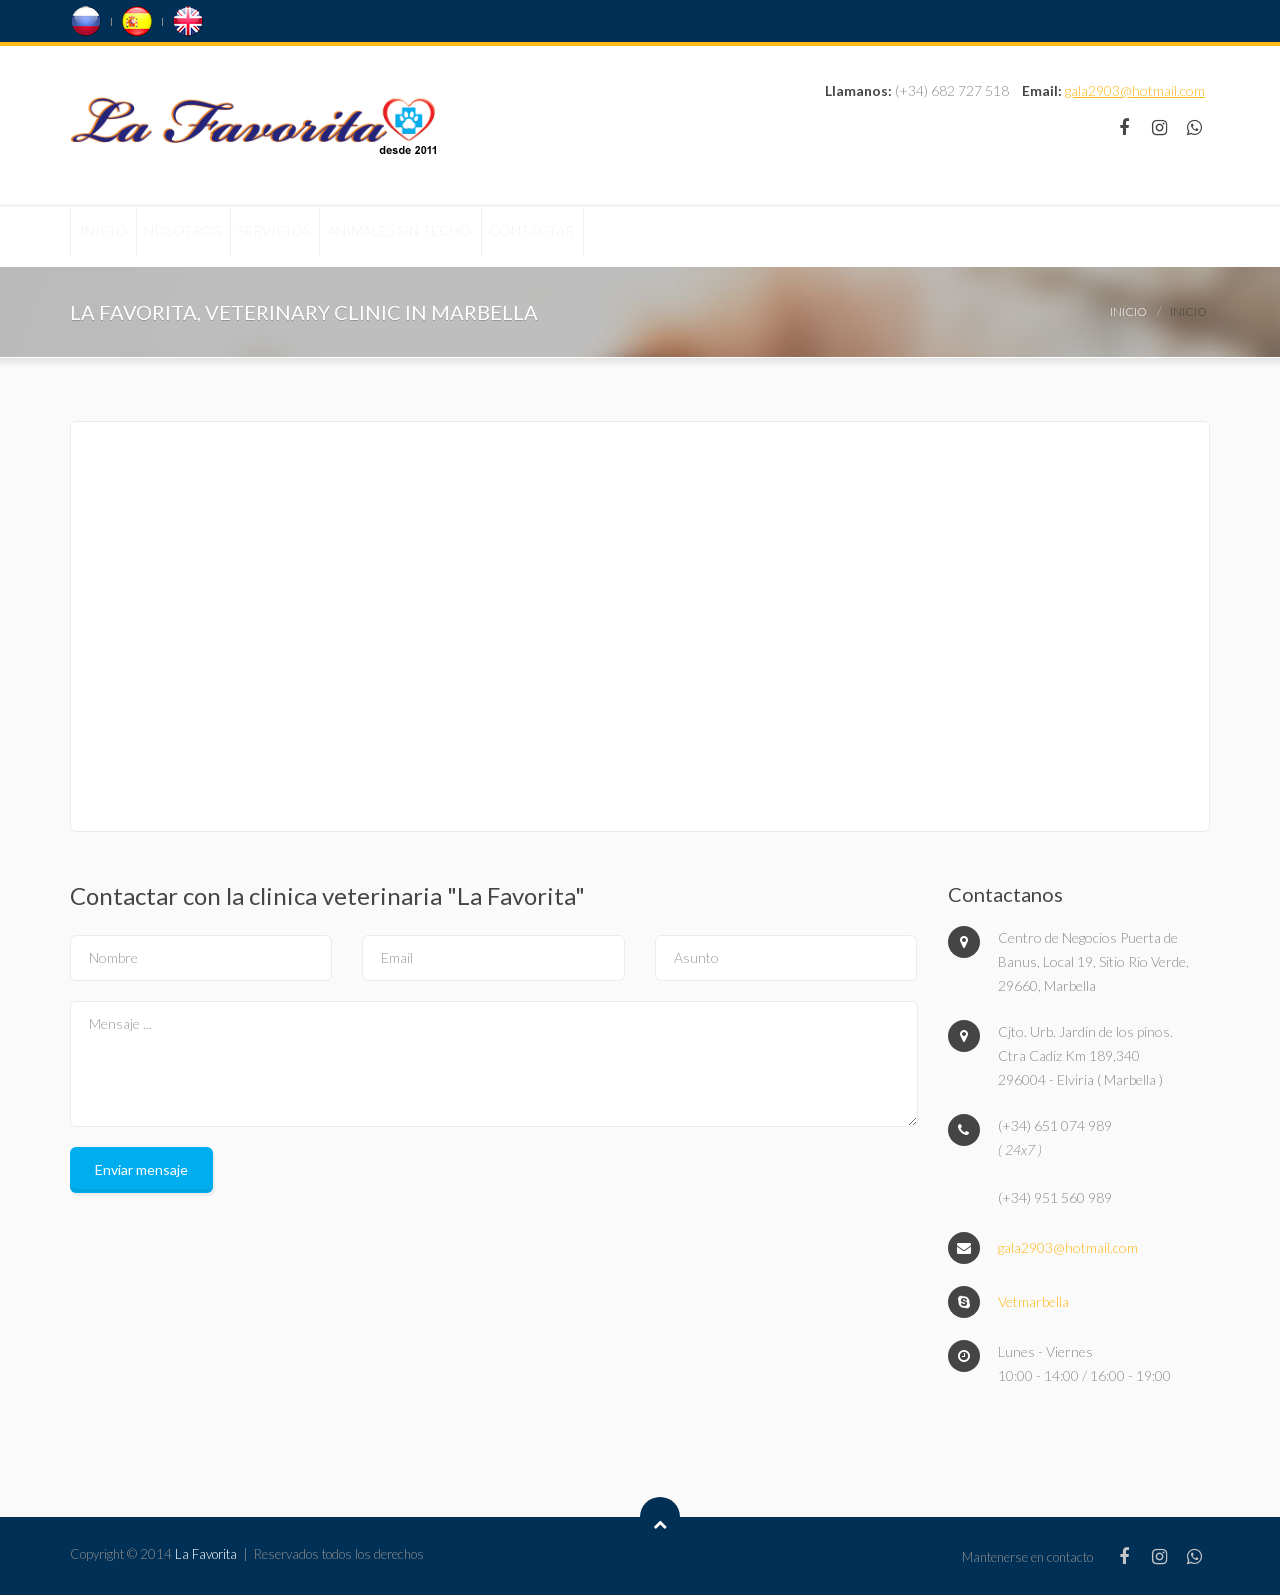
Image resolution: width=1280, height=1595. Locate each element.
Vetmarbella (1033, 1301)
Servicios (348, 236)
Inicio (117, 236)
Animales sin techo (505, 236)
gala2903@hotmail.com (1135, 90)
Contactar (669, 236)
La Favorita (206, 1554)
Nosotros (226, 236)
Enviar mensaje (141, 1169)
